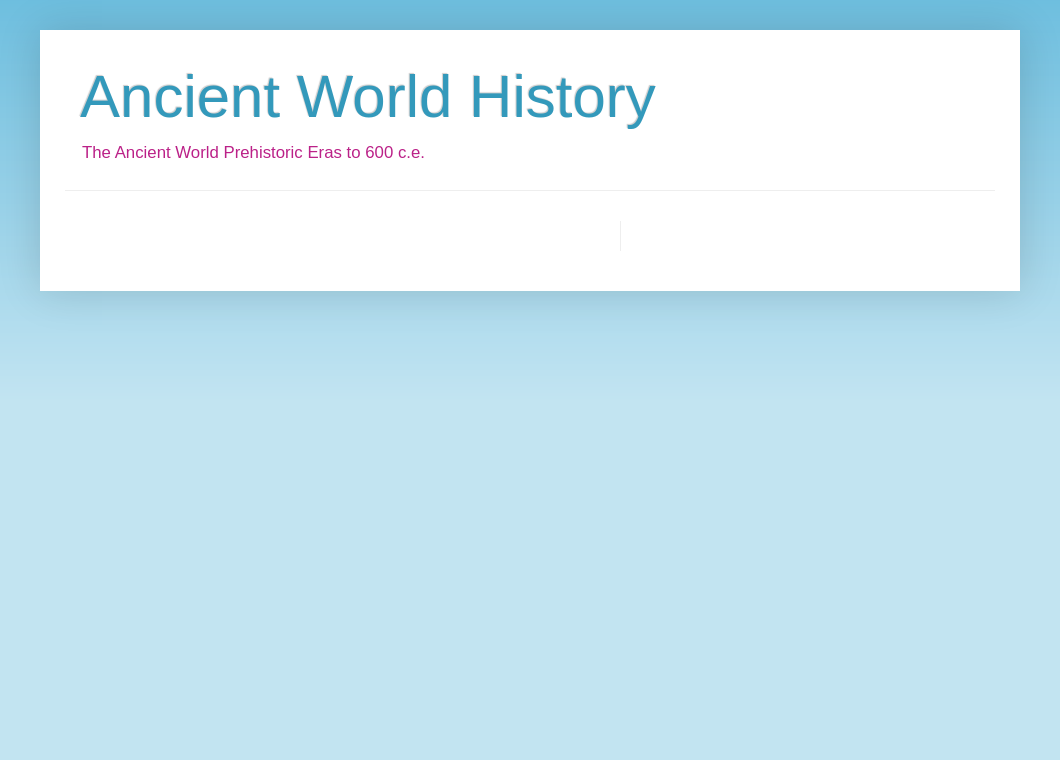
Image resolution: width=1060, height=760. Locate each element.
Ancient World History (368, 96)
